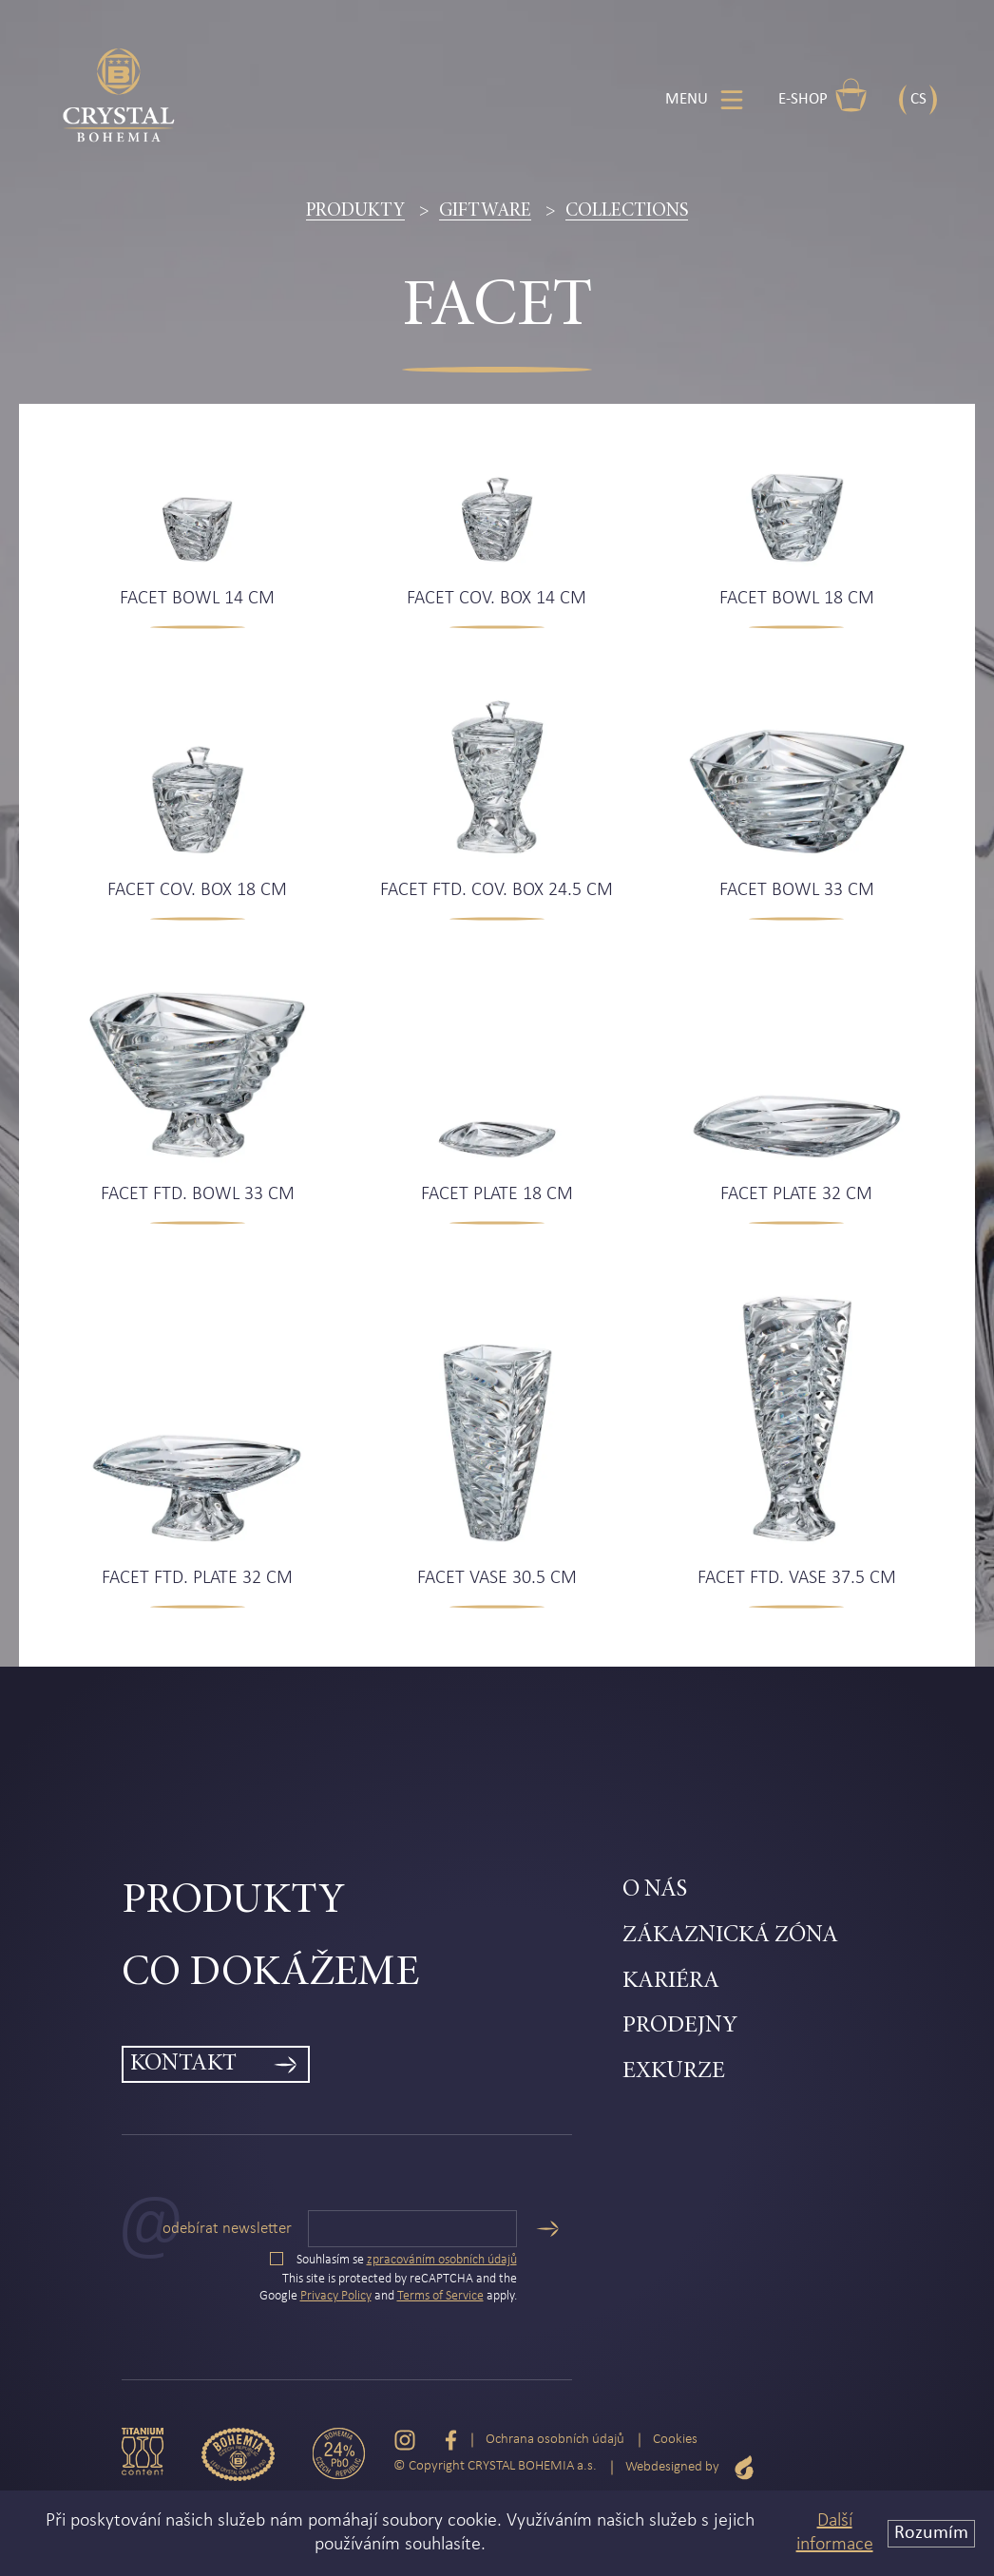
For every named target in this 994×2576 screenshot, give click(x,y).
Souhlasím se (393, 2260)
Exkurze (673, 2072)
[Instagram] (404, 2440)
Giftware (485, 210)
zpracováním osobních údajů (442, 2260)
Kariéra (670, 1982)
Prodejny (679, 2026)
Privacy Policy (336, 2296)
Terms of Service (440, 2296)
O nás (654, 1890)
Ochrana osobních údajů (555, 2440)
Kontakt (183, 2064)
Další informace (834, 2532)
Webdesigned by (690, 2467)
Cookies (675, 2440)
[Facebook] (451, 2440)
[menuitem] (372, 1902)
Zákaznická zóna (730, 1936)
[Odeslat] (547, 2229)
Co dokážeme (270, 1974)
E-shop (823, 95)
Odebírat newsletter (227, 2229)
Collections (626, 210)
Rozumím (931, 2533)
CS (918, 99)
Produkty (355, 210)
